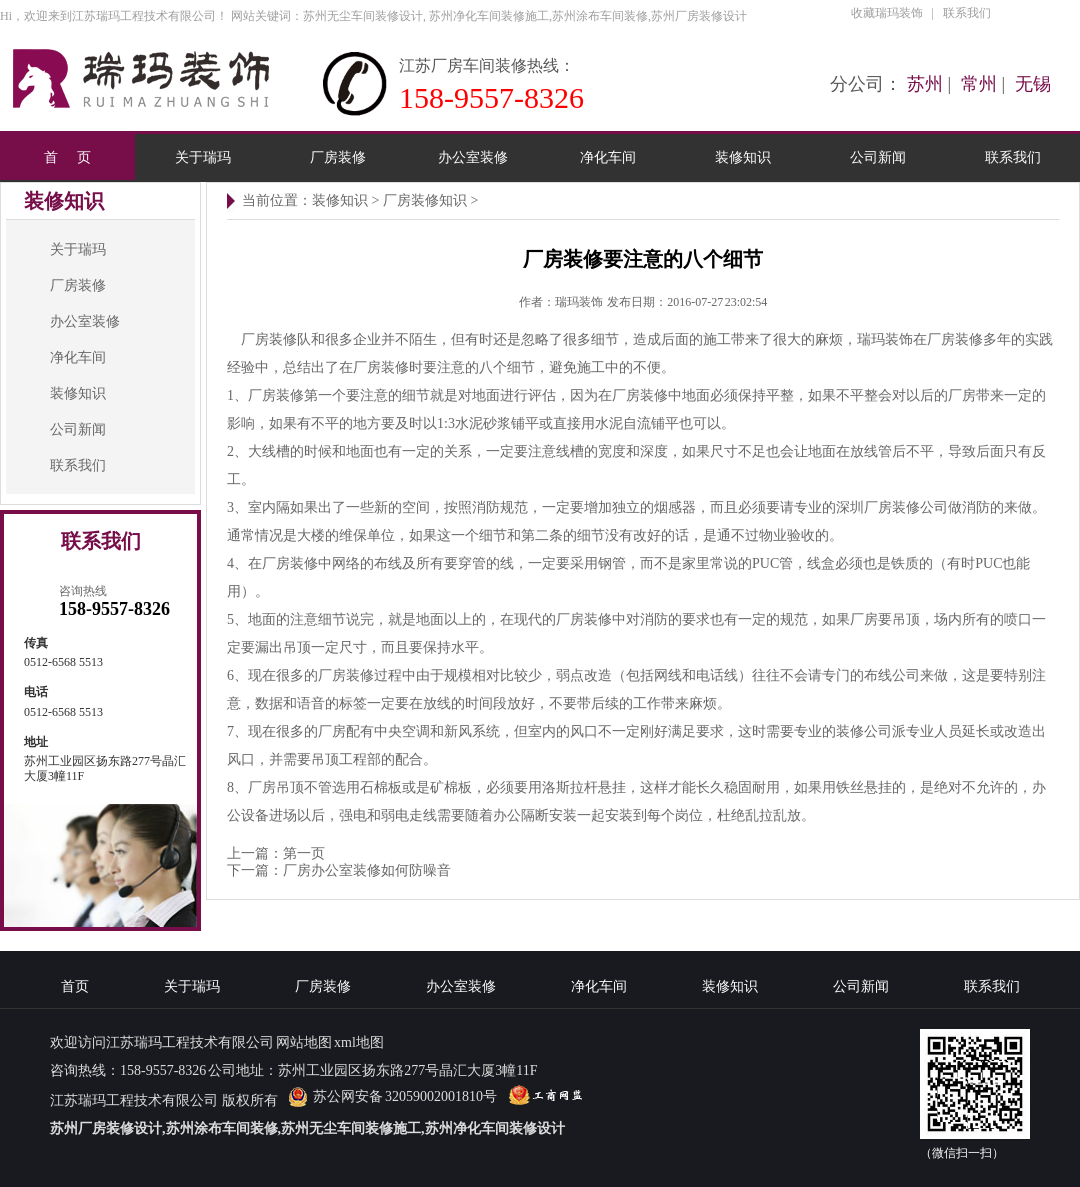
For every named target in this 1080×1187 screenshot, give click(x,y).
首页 (75, 986)
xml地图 (359, 1042)
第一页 (304, 853)
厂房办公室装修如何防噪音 (367, 870)
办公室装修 (473, 157)
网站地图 (304, 1042)
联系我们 (967, 13)
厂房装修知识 (425, 200)
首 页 (67, 157)
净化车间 (608, 157)
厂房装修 (338, 157)
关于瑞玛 (203, 157)
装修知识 (743, 157)
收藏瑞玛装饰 (887, 13)
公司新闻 (878, 157)
